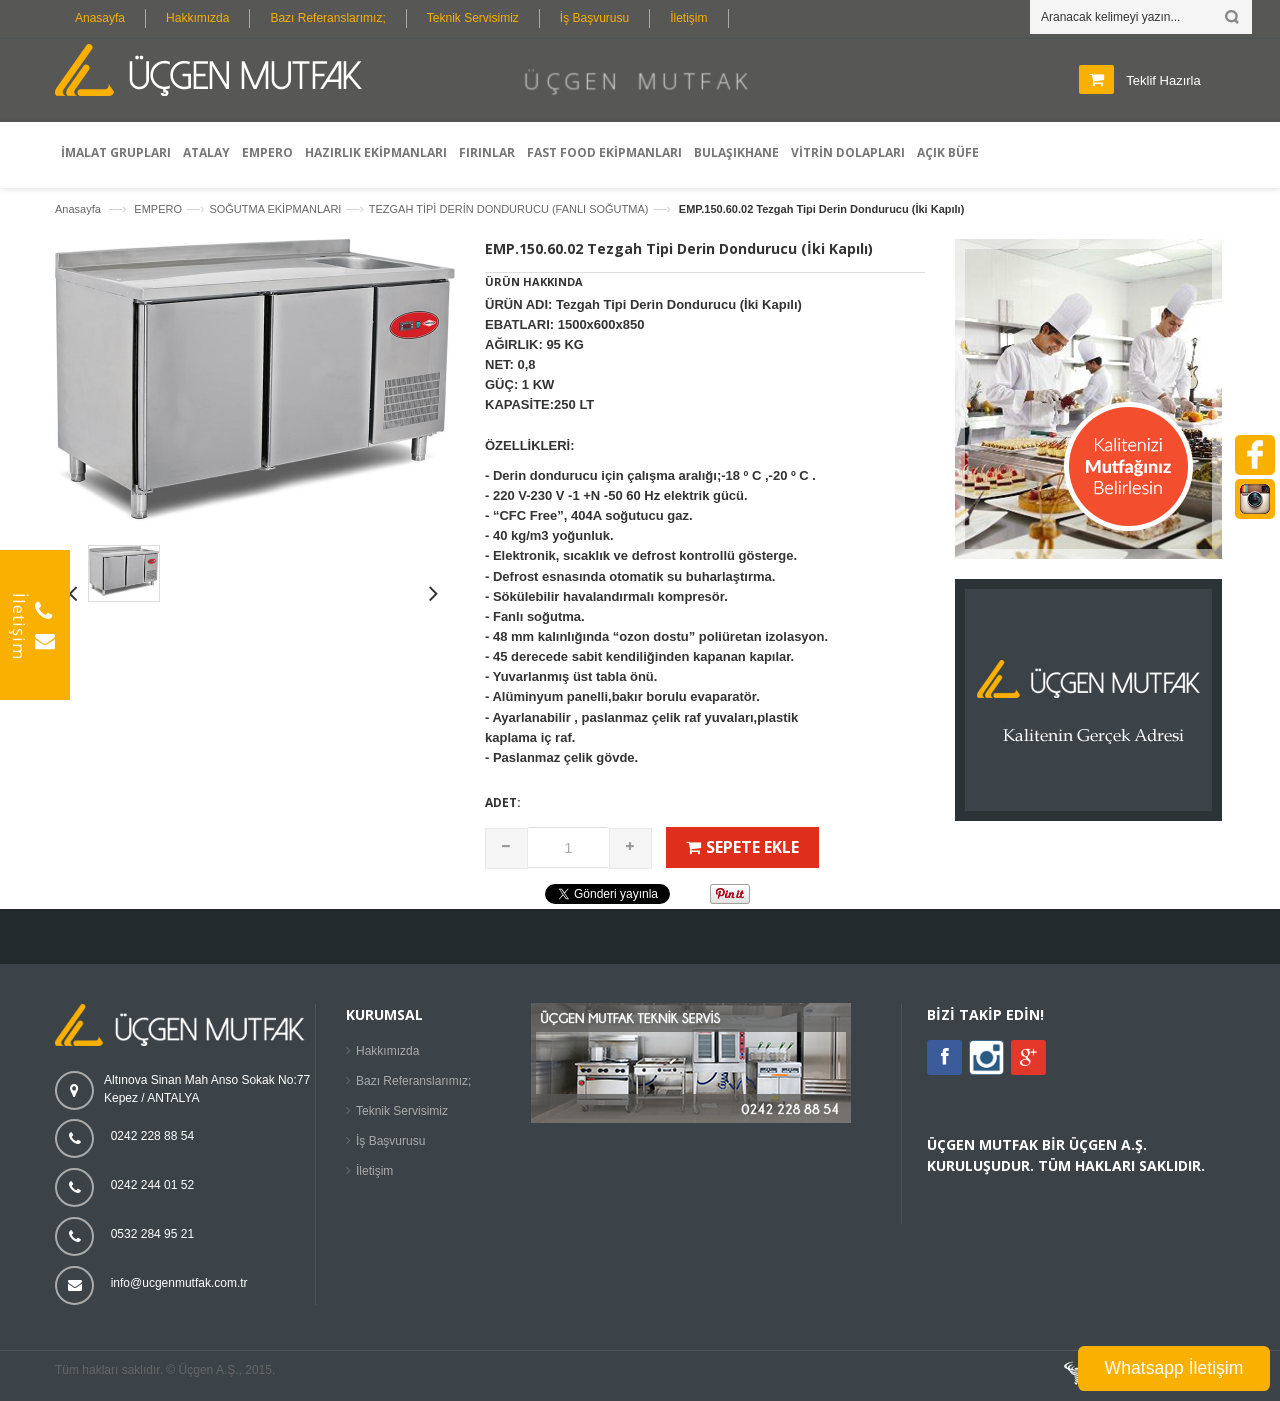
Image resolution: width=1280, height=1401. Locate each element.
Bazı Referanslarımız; (327, 18)
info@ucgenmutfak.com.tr (179, 1283)
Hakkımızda (197, 18)
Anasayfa (100, 18)
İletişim (688, 18)
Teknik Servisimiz (473, 18)
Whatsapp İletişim (1174, 1368)
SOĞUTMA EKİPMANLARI (275, 209)
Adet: (503, 802)
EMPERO (158, 209)
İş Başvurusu (594, 18)
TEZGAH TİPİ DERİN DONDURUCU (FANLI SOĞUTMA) (509, 209)
